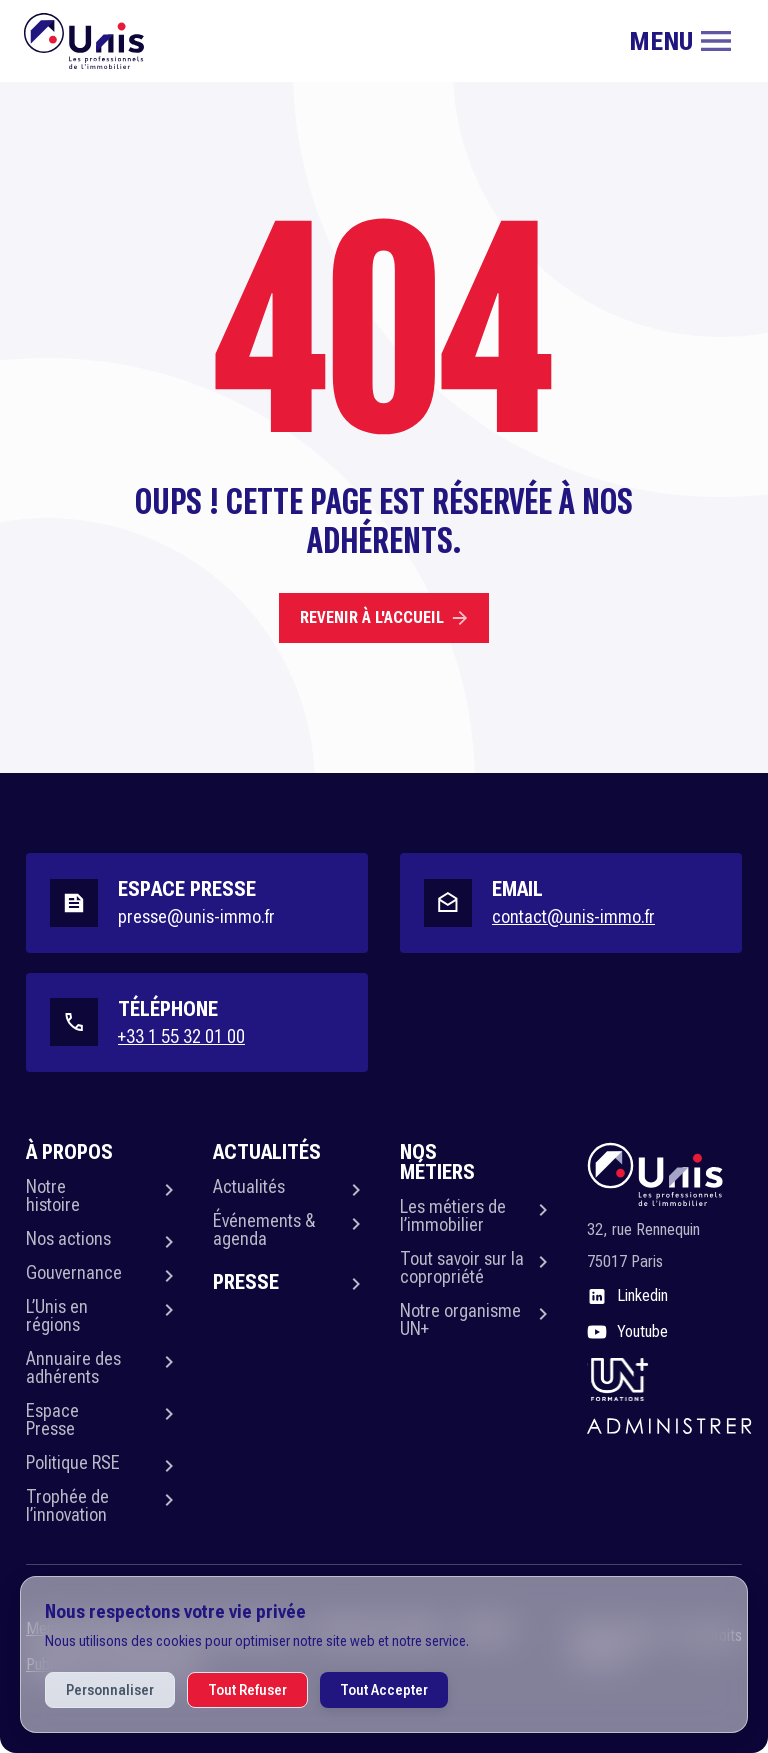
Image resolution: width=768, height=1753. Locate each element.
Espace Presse (52, 1419)
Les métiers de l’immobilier (453, 1215)
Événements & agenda (264, 1229)
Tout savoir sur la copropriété (462, 1267)
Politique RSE (73, 1462)
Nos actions (68, 1238)
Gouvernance (74, 1272)
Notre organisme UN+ (460, 1319)
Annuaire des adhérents (73, 1367)
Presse (246, 1282)
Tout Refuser (247, 1690)
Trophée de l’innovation (67, 1505)
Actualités (249, 1186)
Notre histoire (53, 1195)
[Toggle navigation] (680, 41)
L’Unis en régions (57, 1315)
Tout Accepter (384, 1690)
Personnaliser (110, 1690)
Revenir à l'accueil (384, 617)
